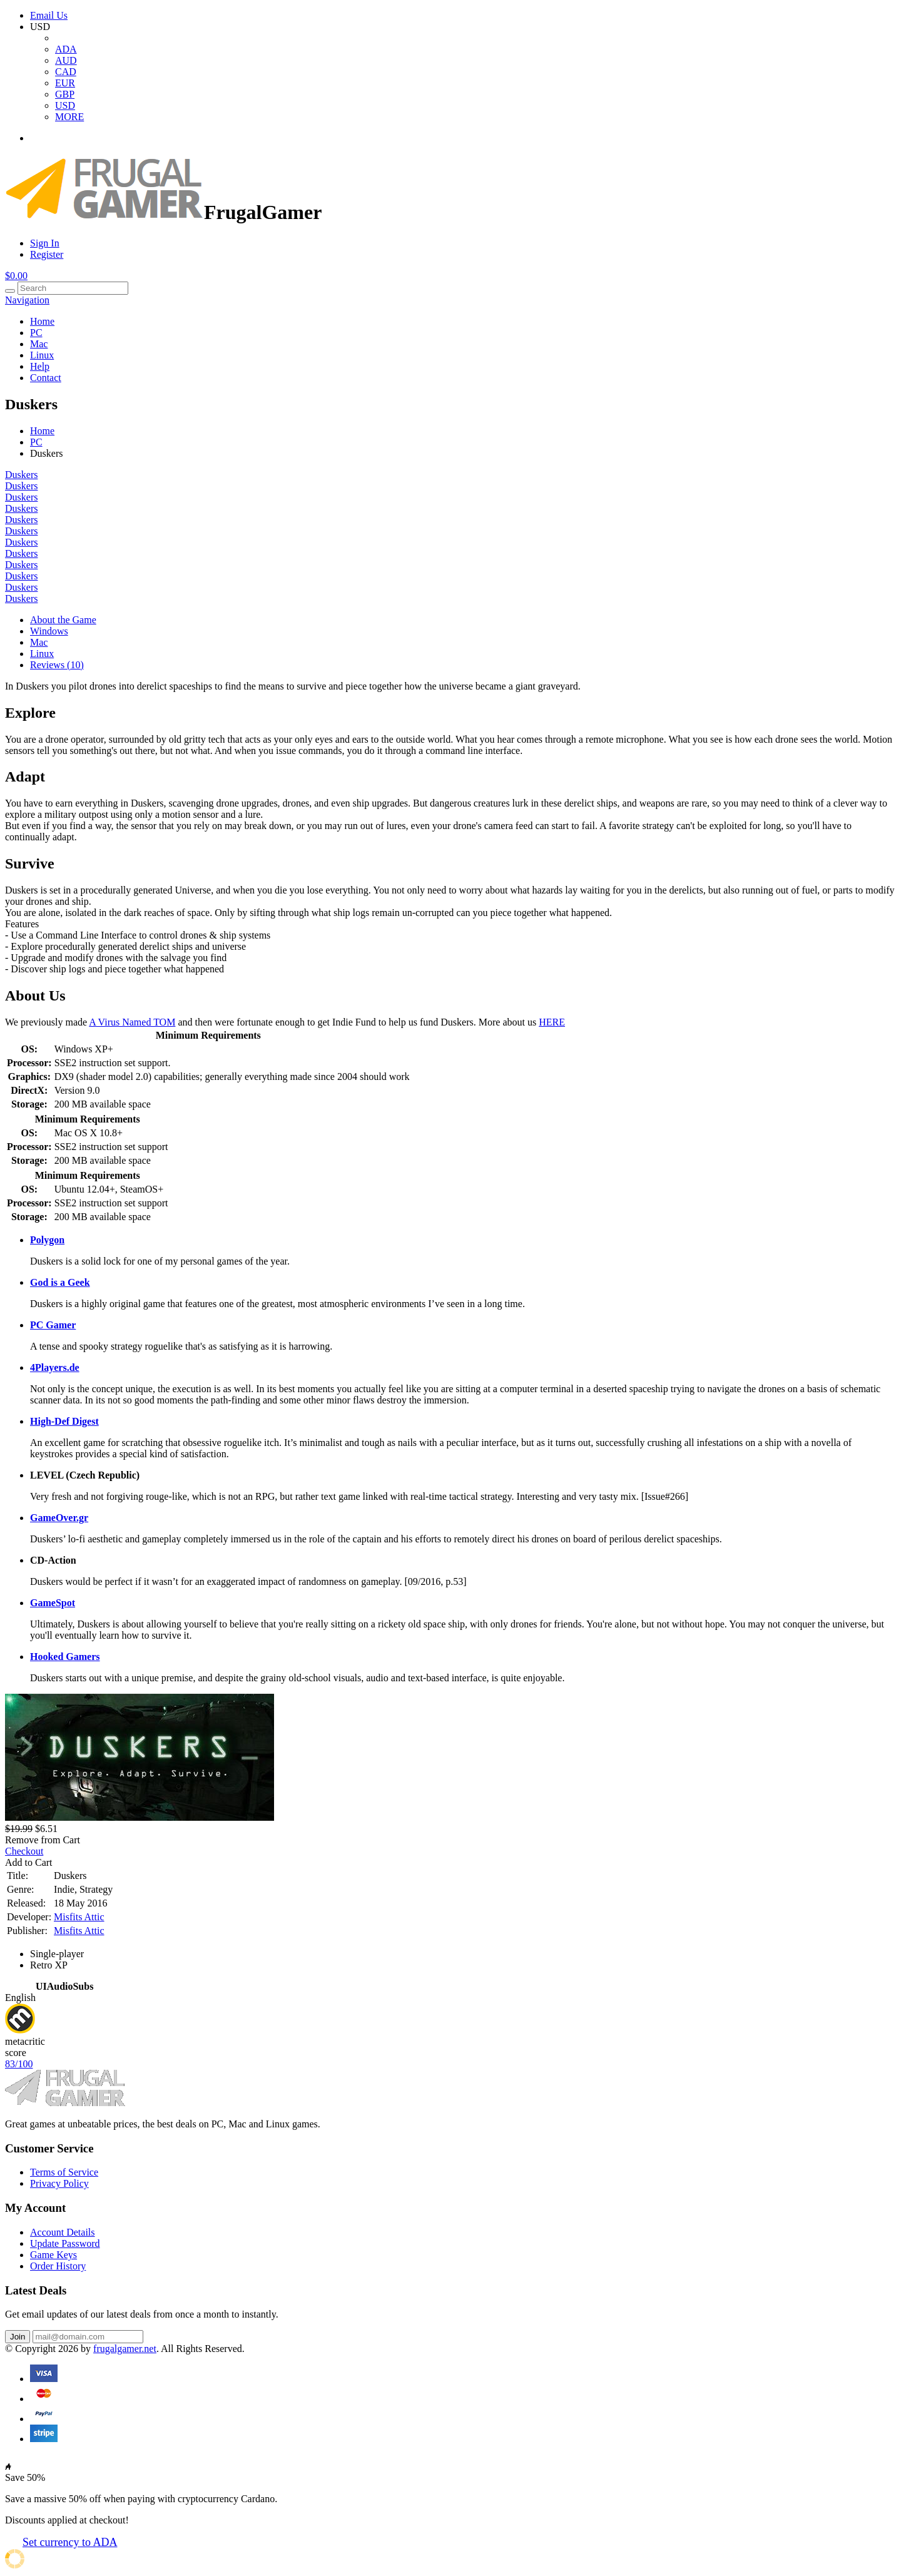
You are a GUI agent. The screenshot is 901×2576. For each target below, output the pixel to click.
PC (36, 332)
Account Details (62, 2232)
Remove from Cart (42, 1840)
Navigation (27, 300)
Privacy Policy (59, 2183)
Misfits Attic (79, 1917)
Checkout (24, 1851)
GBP (64, 94)
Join (17, 2336)
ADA (66, 49)
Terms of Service (64, 2172)
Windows (49, 631)
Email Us (49, 15)
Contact (45, 377)
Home (42, 321)
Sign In (44, 243)
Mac (39, 344)
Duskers (21, 474)
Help (39, 366)
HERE (552, 1022)
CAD (65, 71)
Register (46, 254)
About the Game (63, 619)
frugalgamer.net (124, 2348)
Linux (42, 355)
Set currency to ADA (70, 2542)
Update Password (65, 2243)
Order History (58, 2266)
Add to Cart (29, 1862)
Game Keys (53, 2254)
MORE (69, 116)
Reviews (57, 664)
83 (19, 2064)
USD (65, 105)
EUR (65, 83)
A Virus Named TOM (132, 1022)
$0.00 (16, 275)
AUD (66, 60)
